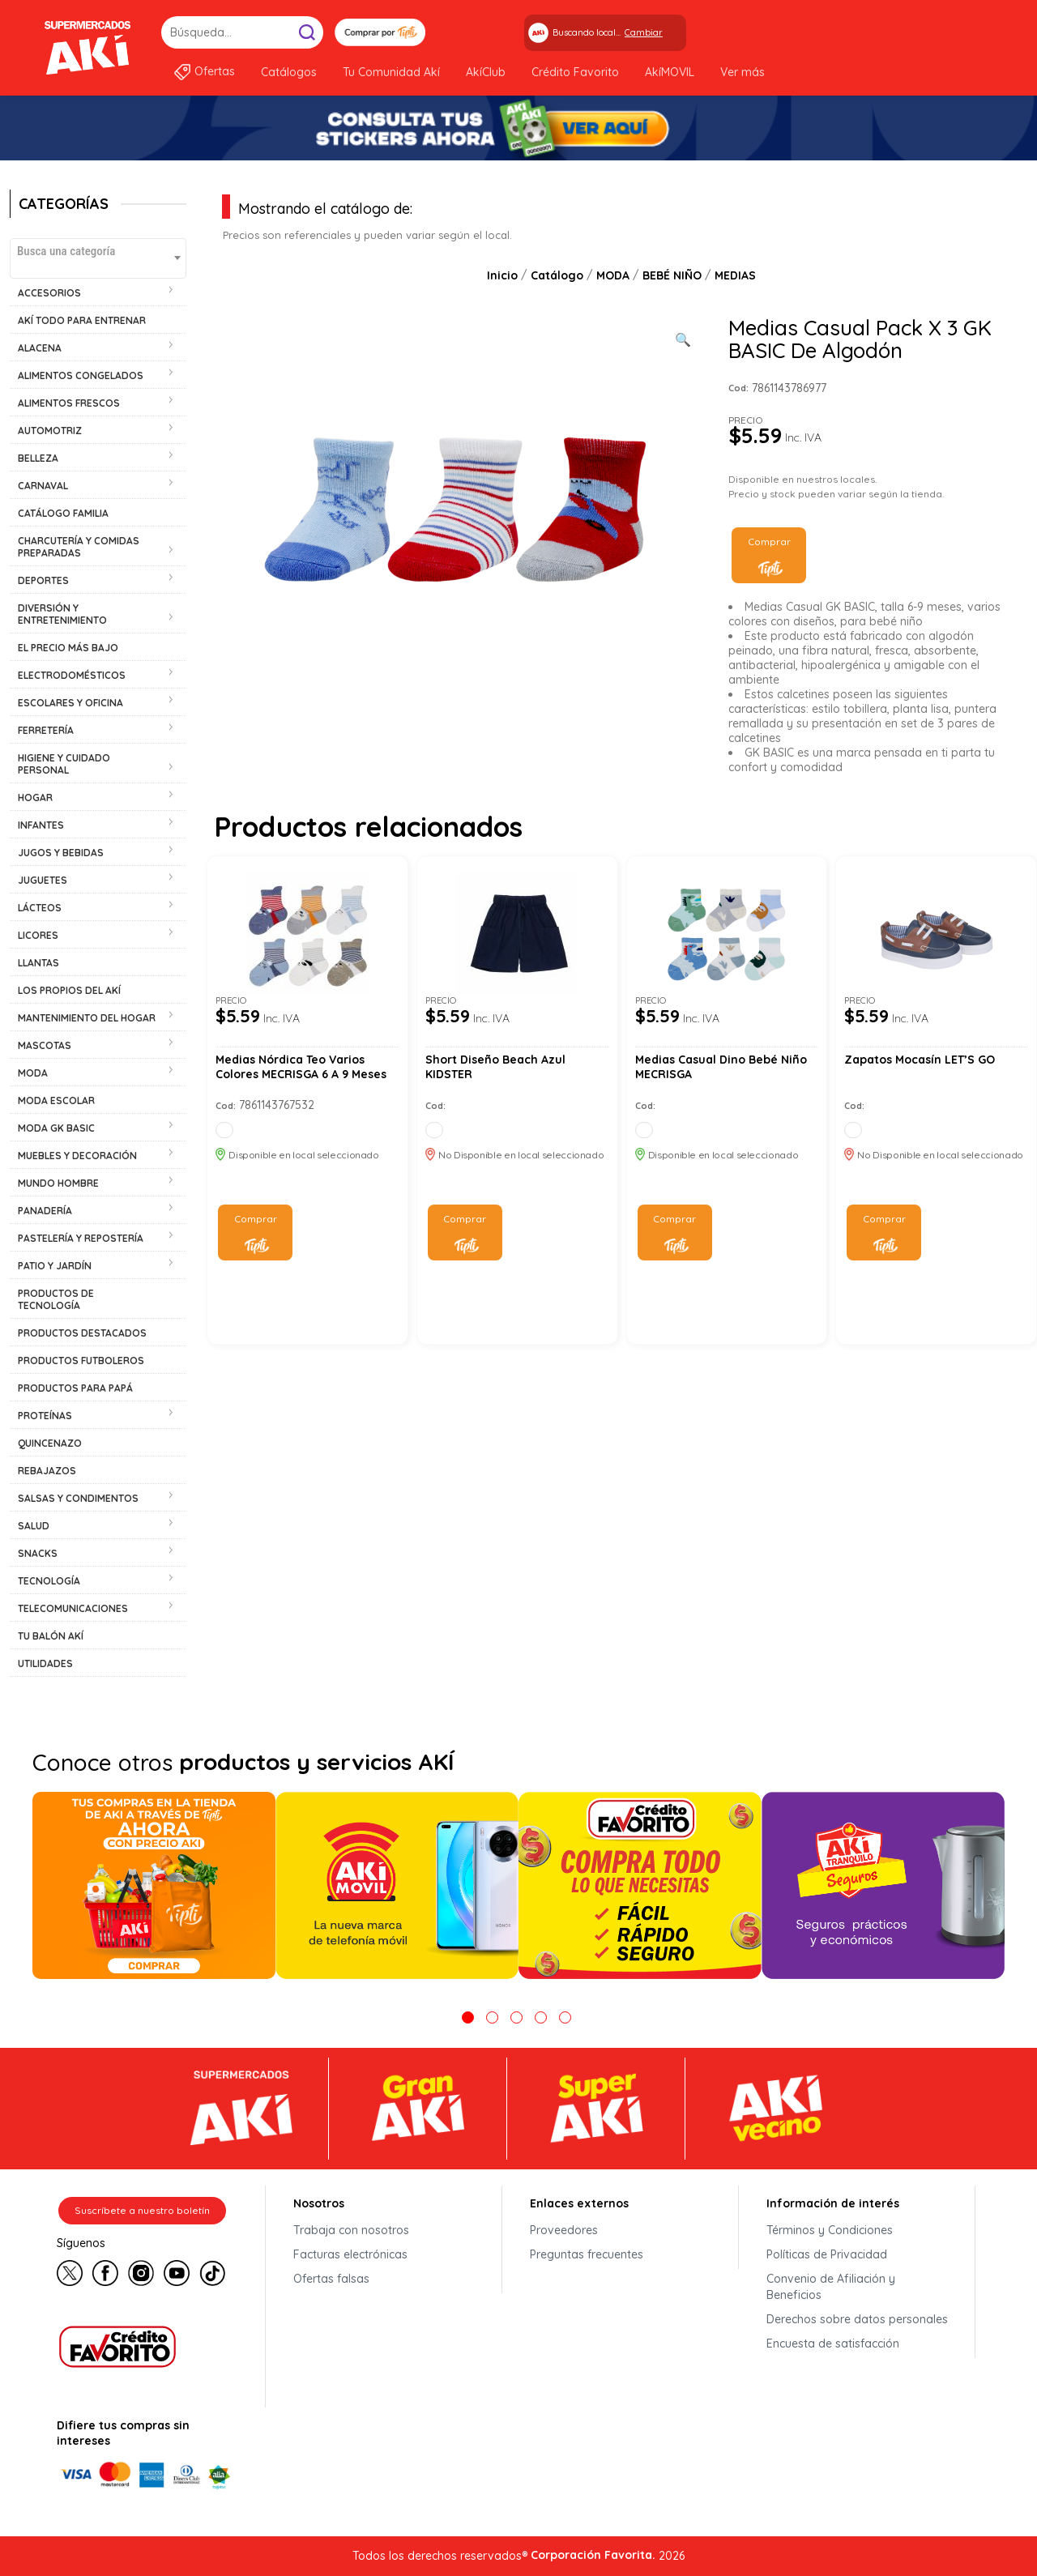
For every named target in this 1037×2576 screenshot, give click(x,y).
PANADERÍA (45, 1211)
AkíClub (486, 72)
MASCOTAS (44, 1045)
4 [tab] (541, 2017)
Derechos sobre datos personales (857, 2319)
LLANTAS (38, 963)
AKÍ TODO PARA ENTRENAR (82, 320)
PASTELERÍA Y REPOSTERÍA (80, 1238)
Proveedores (564, 2230)
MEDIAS (735, 275)
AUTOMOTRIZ (50, 430)
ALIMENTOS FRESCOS (69, 403)
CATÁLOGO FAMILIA (63, 513)
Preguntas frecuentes (586, 2254)
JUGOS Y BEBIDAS (61, 853)
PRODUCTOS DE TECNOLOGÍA (56, 1299)
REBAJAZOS (47, 1471)
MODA (33, 1073)
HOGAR (35, 797)
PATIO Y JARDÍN (55, 1266)
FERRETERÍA (46, 730)
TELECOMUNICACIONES (73, 1608)
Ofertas (214, 71)
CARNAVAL (43, 486)
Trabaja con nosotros (351, 2230)
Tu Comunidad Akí (391, 72)
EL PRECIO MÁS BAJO (68, 648)
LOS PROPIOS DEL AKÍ (69, 990)
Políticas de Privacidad (826, 2254)
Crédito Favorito (575, 72)
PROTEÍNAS (45, 1416)
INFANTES (41, 825)
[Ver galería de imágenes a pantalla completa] (683, 338)
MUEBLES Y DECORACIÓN (77, 1155)
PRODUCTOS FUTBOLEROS (81, 1360)
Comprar (769, 541)
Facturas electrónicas (350, 2254)
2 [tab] (492, 2017)
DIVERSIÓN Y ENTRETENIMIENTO (62, 614)
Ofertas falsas (331, 2278)
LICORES (38, 935)
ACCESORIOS (49, 293)
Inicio (502, 275)
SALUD (33, 1526)
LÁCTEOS (40, 908)
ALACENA (40, 348)
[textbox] (98, 250)
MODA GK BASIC (56, 1128)
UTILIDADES (45, 1663)
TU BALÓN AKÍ (50, 1636)
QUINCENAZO (50, 1443)
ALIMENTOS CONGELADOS (80, 375)
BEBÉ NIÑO (672, 275)
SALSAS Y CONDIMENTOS (78, 1498)
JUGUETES (42, 880)
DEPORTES (43, 580)
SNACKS (38, 1553)
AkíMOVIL (669, 72)
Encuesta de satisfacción (832, 2343)
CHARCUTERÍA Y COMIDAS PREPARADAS (78, 547)
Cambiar (644, 32)
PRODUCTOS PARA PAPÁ (75, 1388)
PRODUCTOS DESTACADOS (82, 1333)
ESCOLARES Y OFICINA (70, 703)
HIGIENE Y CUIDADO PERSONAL (64, 764)
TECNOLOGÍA (49, 1581)
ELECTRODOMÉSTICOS (72, 675)
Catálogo (557, 275)
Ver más (742, 72)
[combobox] (98, 258)
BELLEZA (38, 458)
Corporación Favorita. (593, 2555)
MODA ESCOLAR (56, 1100)
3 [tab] (516, 2017)
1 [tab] (468, 2017)
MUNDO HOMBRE (58, 1183)
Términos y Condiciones (829, 2230)
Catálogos (289, 72)
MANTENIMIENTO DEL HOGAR (87, 1018)
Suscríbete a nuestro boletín (142, 2210)
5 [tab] (565, 2017)
